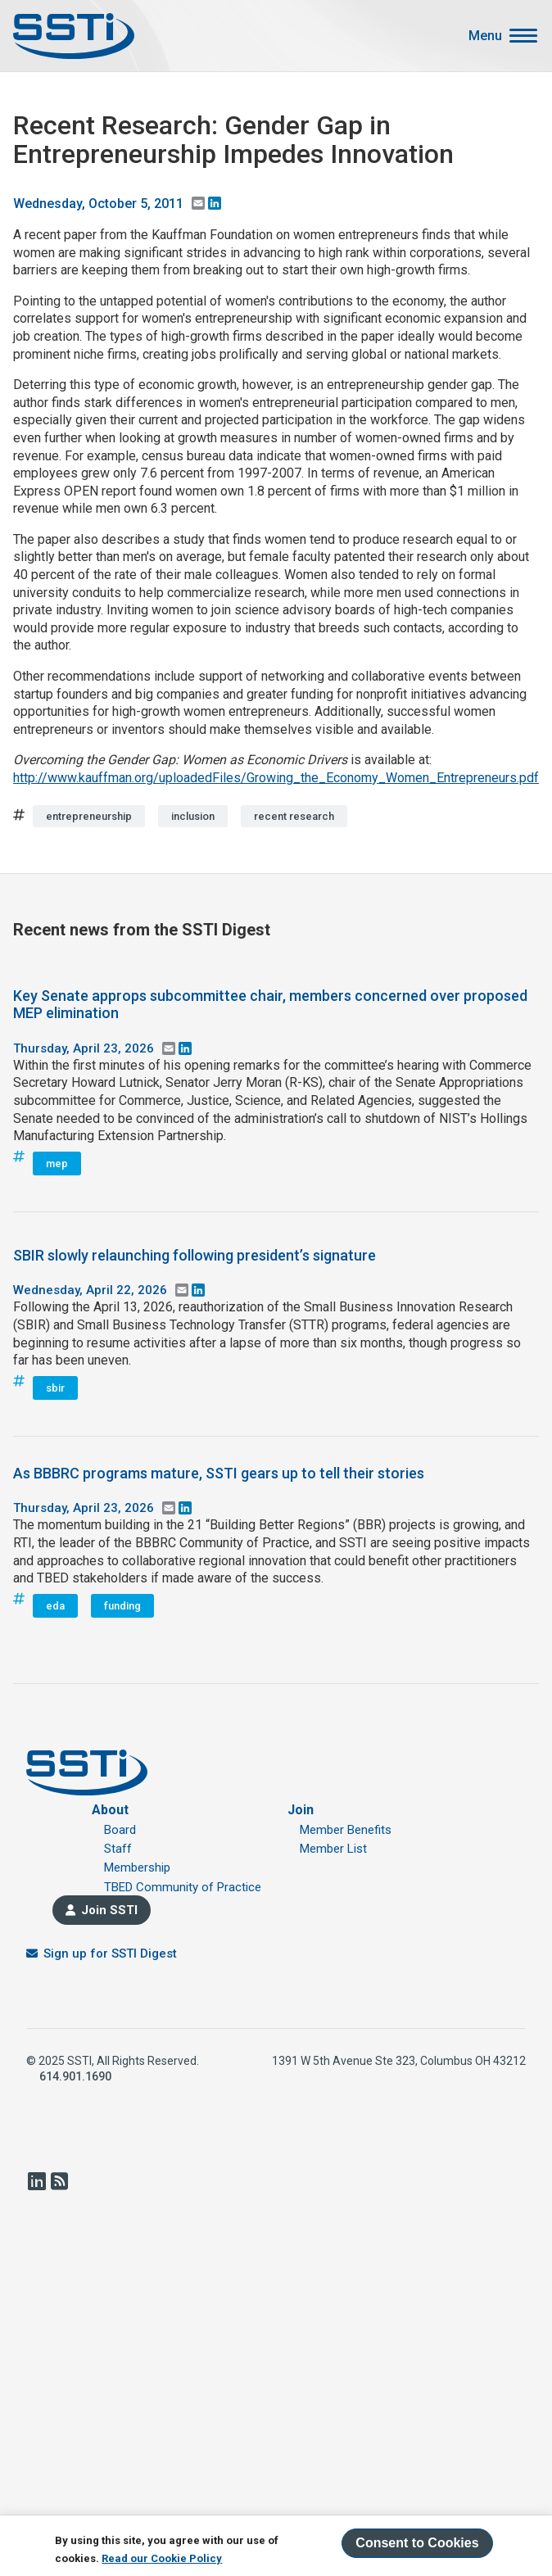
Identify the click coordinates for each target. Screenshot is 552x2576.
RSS (59, 2181)
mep (57, 1163)
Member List (333, 1848)
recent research (294, 816)
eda (55, 1606)
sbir (55, 1388)
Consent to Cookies (416, 2543)
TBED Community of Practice (182, 1887)
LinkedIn (36, 2181)
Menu (485, 36)
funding (122, 1606)
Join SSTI (109, 1910)
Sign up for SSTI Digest (110, 1953)
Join (300, 1810)
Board (120, 1829)
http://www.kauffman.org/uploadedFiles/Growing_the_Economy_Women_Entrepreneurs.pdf (276, 777)
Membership (137, 1867)
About (110, 1810)
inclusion (193, 816)
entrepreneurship (89, 816)
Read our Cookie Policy (162, 2558)
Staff (118, 1848)
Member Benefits (345, 1829)
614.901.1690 (75, 2076)
